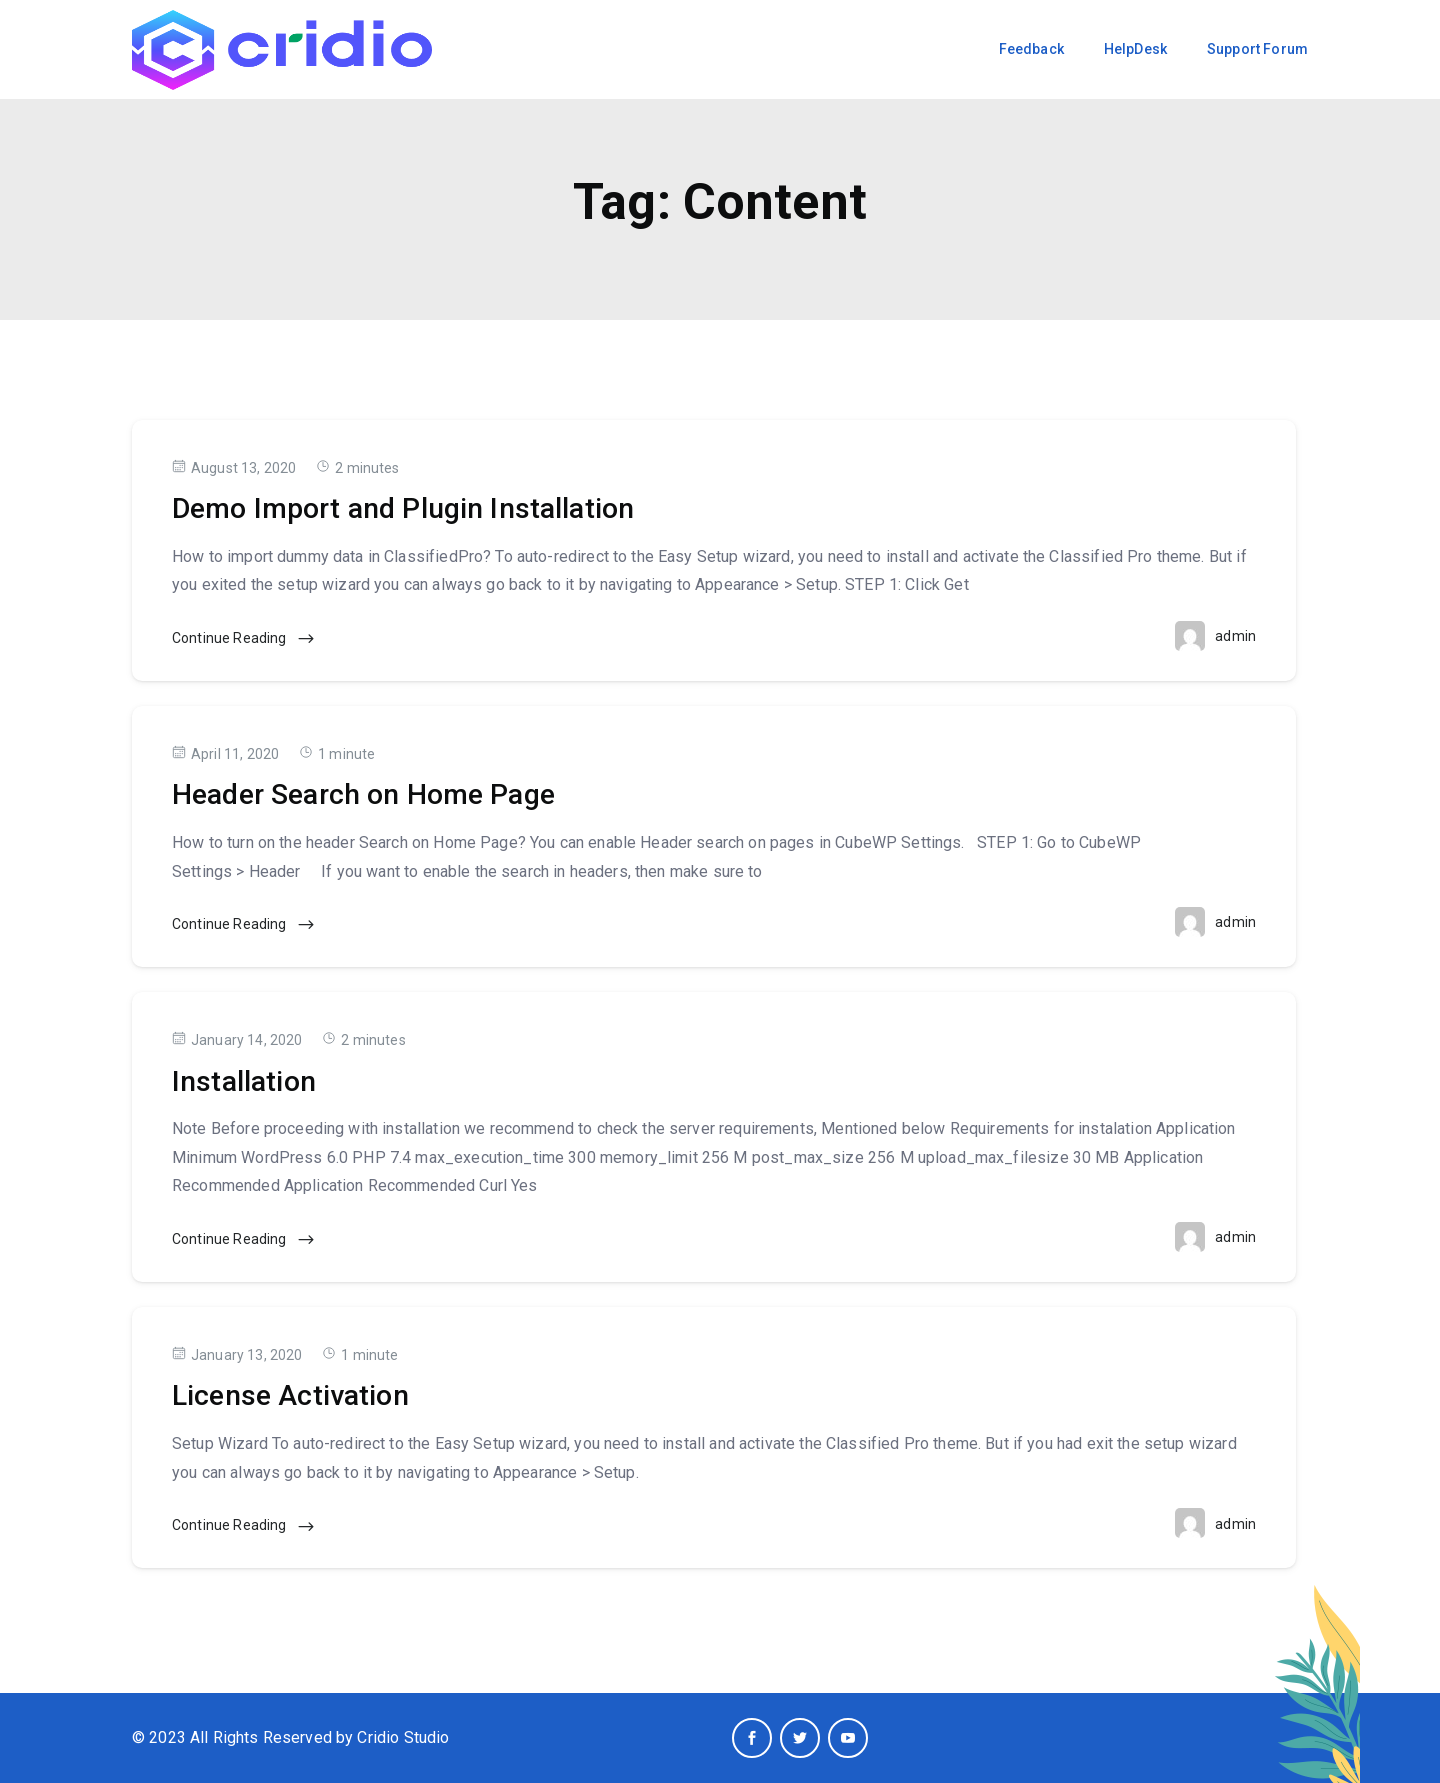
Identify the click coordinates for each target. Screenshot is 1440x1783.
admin (1235, 636)
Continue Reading (244, 639)
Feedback (1031, 49)
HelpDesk (1135, 49)
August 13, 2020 (234, 467)
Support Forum (1257, 49)
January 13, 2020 (237, 1354)
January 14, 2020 (237, 1039)
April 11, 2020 (225, 753)
